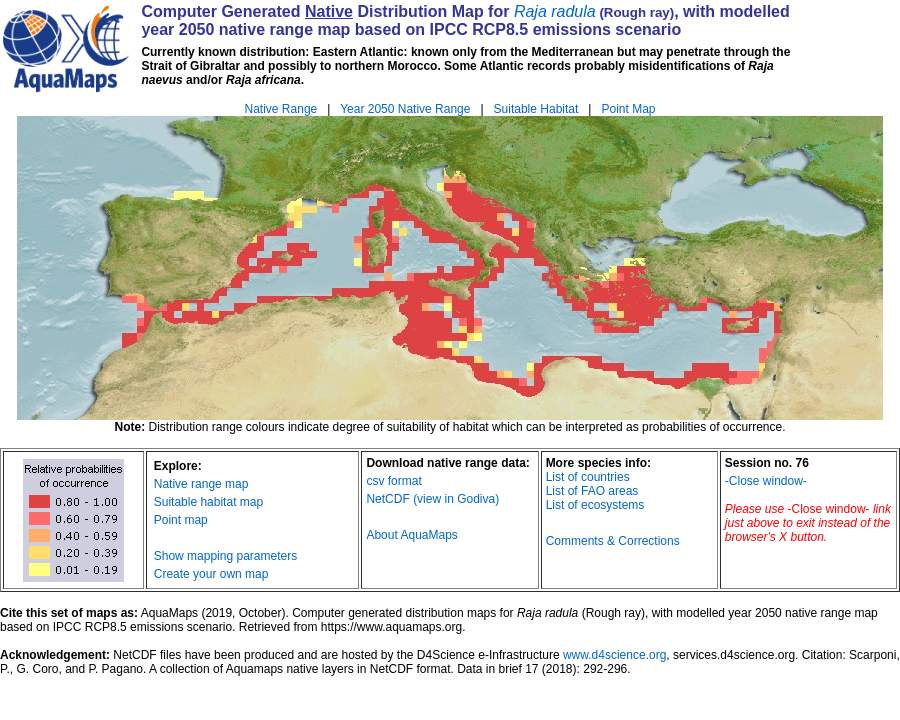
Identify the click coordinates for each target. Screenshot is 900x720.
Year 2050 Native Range (405, 109)
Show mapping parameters (225, 556)
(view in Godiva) (456, 499)
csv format (393, 481)
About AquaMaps (411, 535)
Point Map (628, 109)
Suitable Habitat (536, 109)
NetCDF (387, 499)
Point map (181, 520)
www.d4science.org (614, 655)
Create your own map (211, 574)
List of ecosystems (595, 505)
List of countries (588, 477)
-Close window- (766, 481)
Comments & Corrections (613, 541)
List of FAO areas (592, 491)
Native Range (281, 109)
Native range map (201, 484)
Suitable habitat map (208, 502)
